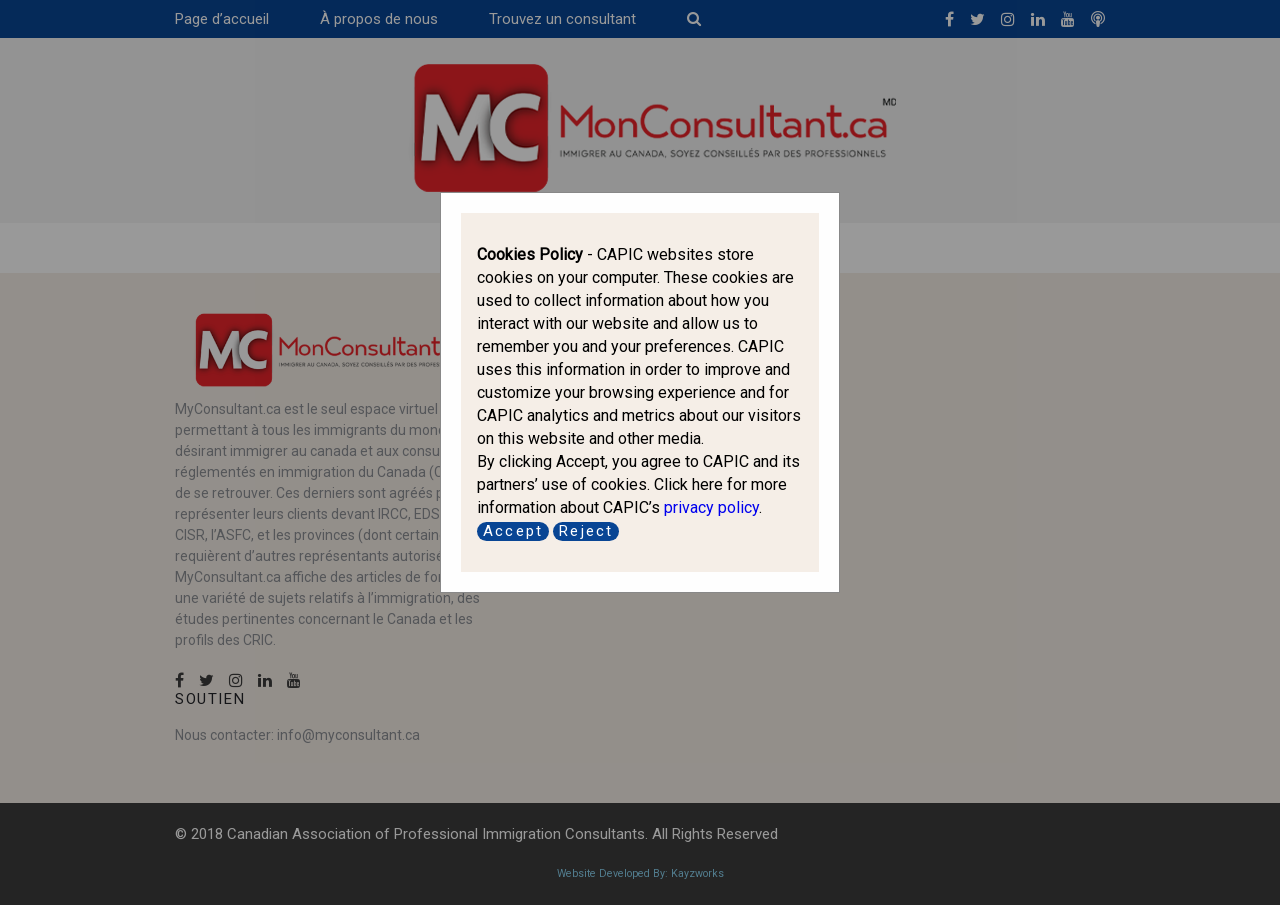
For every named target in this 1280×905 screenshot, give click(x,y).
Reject (586, 531)
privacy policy (711, 507)
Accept (513, 531)
